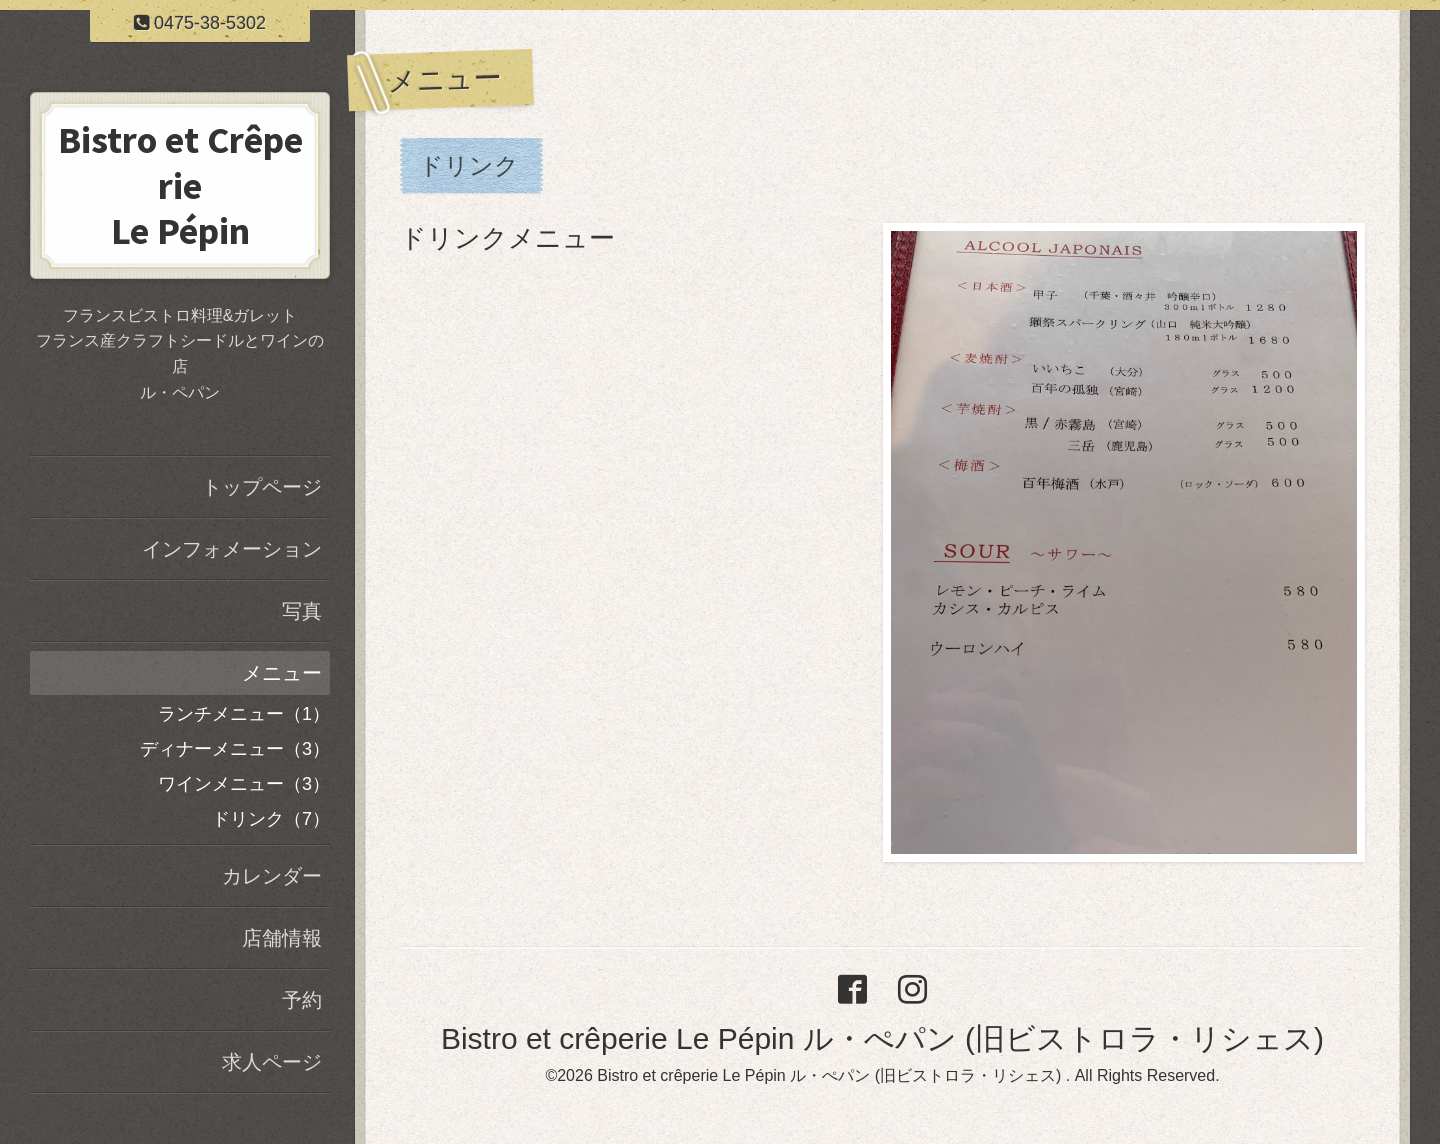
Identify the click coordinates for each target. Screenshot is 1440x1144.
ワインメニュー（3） (244, 784)
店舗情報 (282, 938)
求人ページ (272, 1062)
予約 (302, 1000)
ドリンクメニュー (507, 238)
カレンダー (272, 876)
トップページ (262, 487)
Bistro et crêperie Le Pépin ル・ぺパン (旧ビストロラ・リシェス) (882, 1038)
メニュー (282, 673)
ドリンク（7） (271, 819)
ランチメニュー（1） (244, 714)
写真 (302, 611)
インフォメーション (232, 549)
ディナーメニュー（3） (235, 749)
